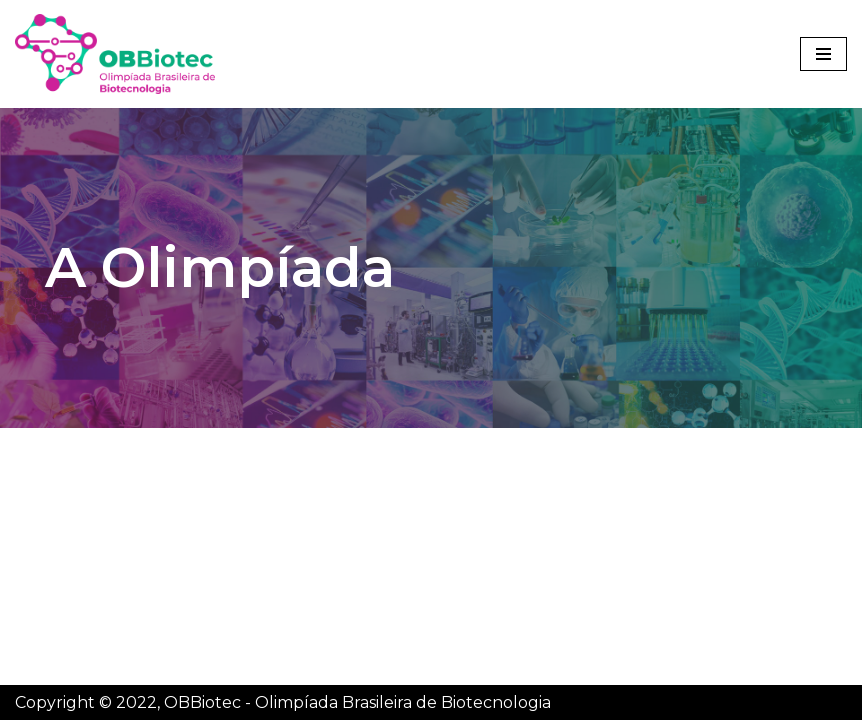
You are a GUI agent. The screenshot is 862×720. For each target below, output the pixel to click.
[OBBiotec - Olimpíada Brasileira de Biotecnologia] (115, 54)
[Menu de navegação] (823, 54)
